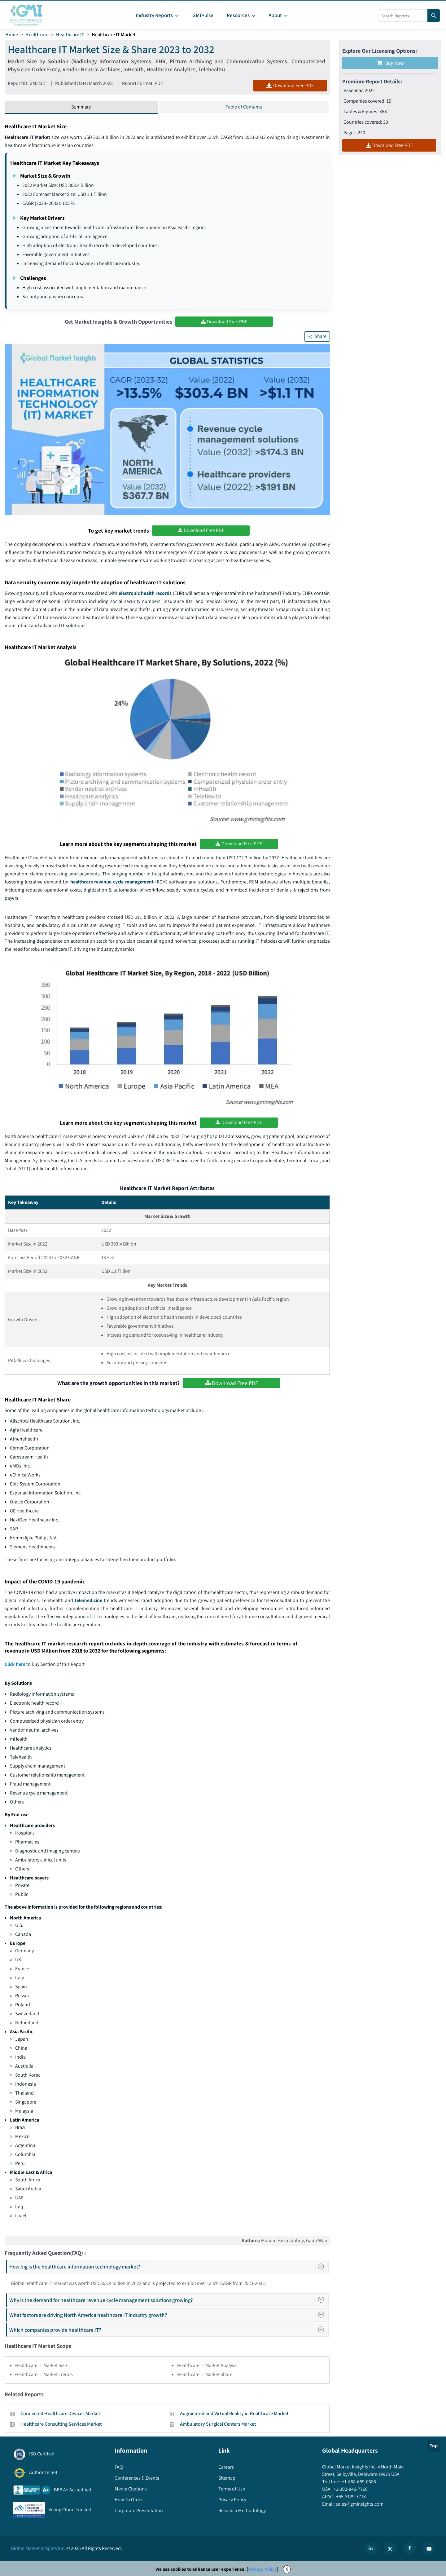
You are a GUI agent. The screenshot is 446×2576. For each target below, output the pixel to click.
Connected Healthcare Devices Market (60, 2414)
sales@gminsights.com (359, 2504)
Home (11, 34)
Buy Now (390, 63)
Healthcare (37, 34)
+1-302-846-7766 (350, 2489)
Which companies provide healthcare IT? (168, 2330)
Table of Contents (243, 107)
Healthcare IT (70, 34)
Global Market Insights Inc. (38, 2549)
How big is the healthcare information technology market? (168, 2267)
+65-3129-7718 (350, 2497)
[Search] (433, 15)
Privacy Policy (262, 2570)
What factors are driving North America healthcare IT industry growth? (168, 2315)
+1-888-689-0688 (358, 2482)
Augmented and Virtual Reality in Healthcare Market (234, 2414)
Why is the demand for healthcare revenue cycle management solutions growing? (168, 2300)
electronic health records (145, 593)
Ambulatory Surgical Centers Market (218, 2424)
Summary (81, 107)
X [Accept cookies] (287, 2570)
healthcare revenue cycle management (112, 882)
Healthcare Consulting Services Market (61, 2424)
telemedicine (89, 1601)
